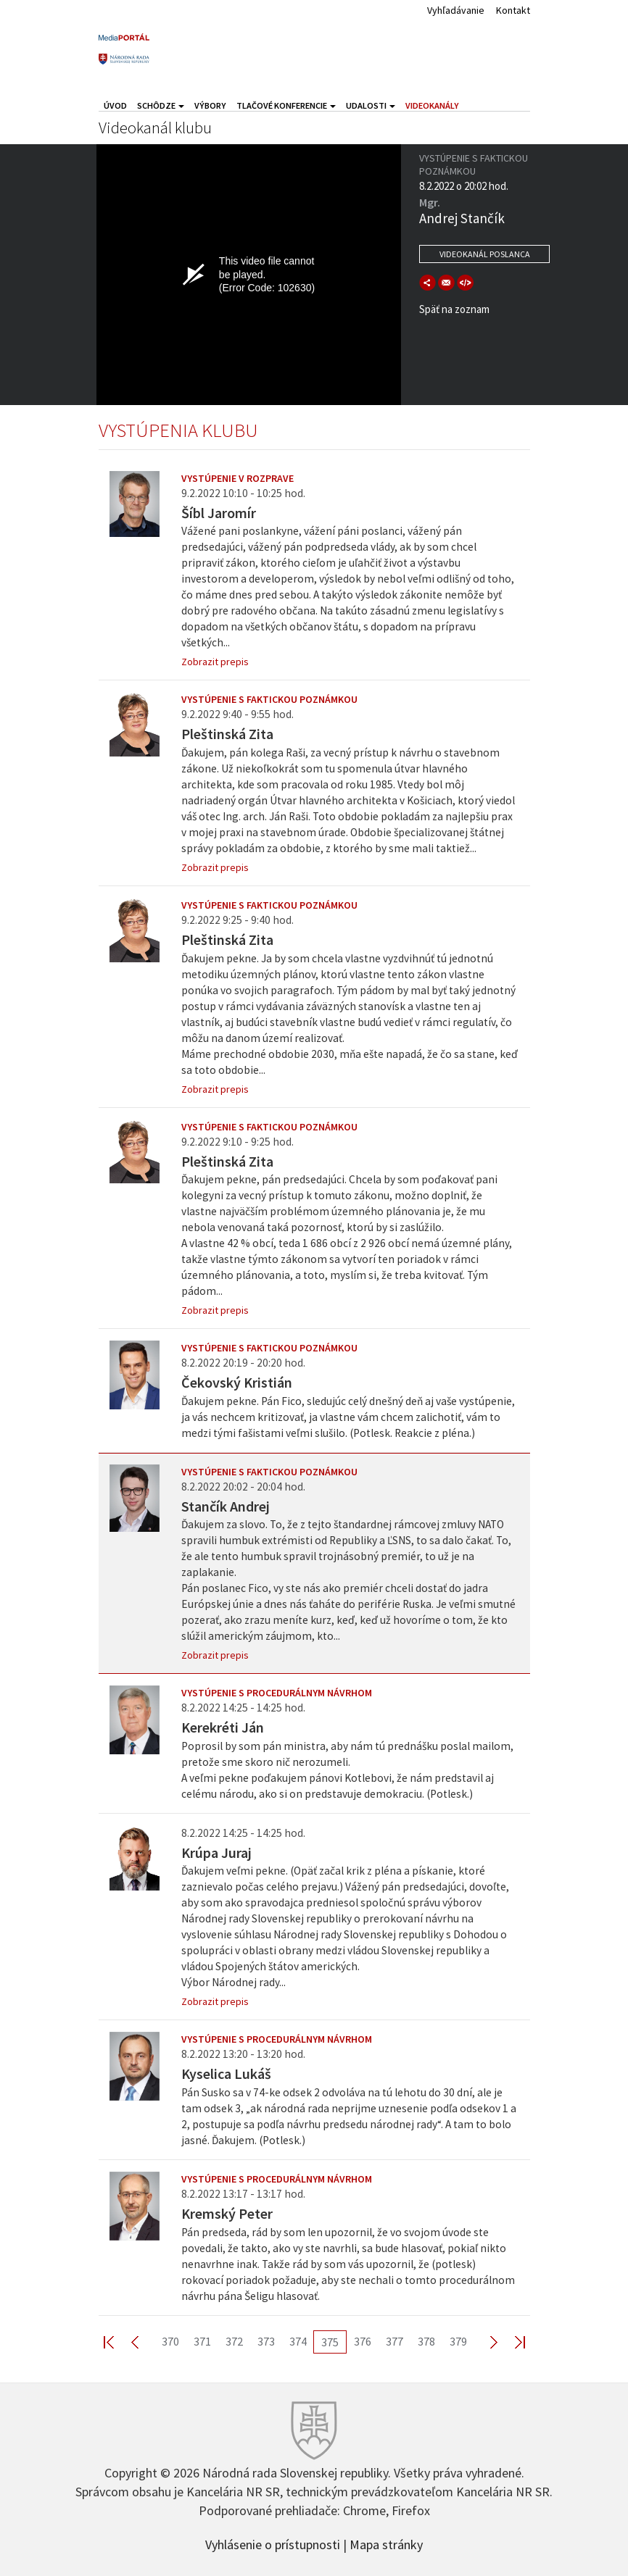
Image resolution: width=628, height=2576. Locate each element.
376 (362, 2341)
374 (298, 2341)
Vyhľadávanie (455, 10)
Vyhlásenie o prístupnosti (272, 2543)
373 (266, 2341)
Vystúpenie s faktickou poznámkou (269, 699)
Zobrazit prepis (215, 661)
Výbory (210, 105)
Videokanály (432, 105)
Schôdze (160, 105)
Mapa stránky (386, 2543)
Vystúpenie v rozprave (237, 478)
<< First (117, 2341)
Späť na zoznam (454, 309)
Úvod (115, 105)
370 (170, 2341)
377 (394, 2341)
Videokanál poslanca (484, 254)
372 (234, 2341)
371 (202, 2341)
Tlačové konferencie (286, 105)
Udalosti (370, 105)
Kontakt (513, 10)
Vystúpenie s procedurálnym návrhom (276, 1692)
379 (458, 2341)
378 (426, 2341)
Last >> (511, 2341)
